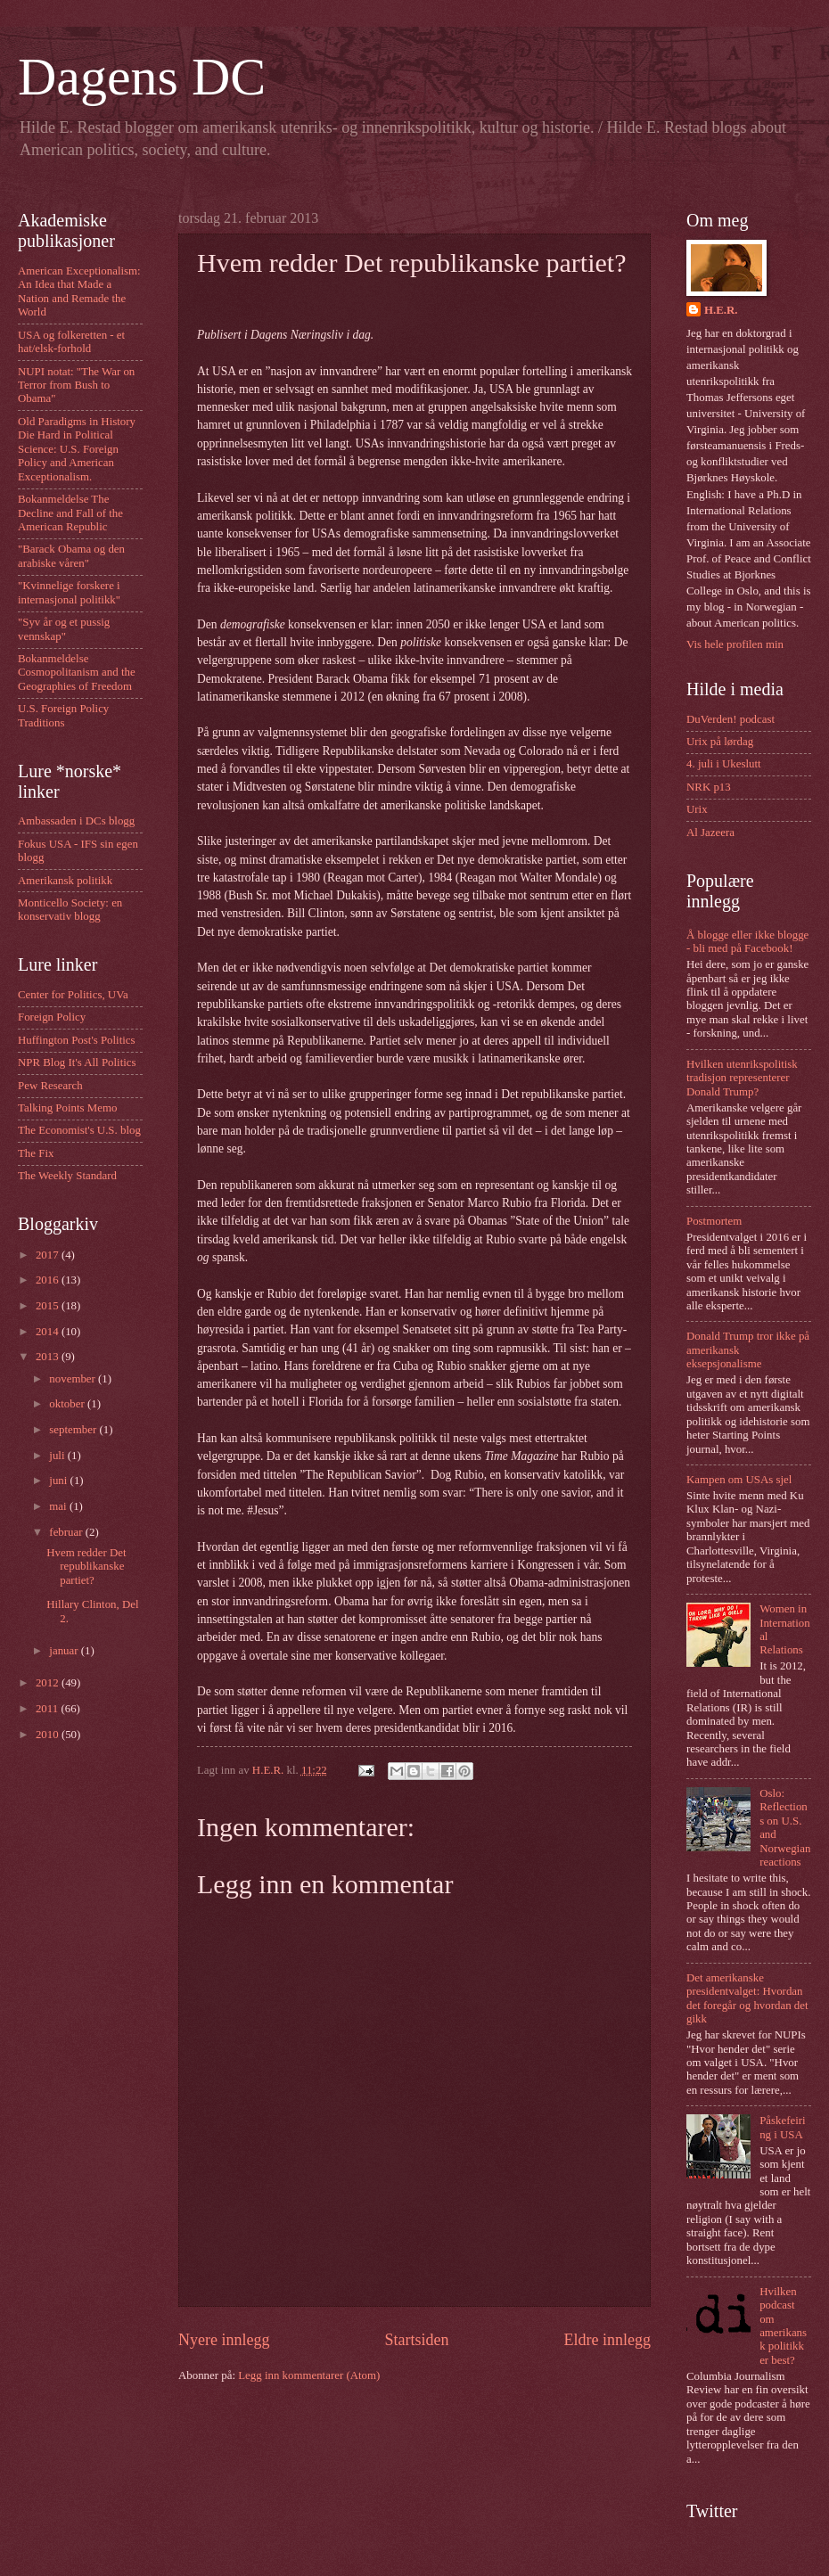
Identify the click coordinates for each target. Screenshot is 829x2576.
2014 (49, 1331)
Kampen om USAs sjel (739, 1479)
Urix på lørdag (719, 741)
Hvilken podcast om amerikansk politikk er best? (783, 2326)
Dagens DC (142, 76)
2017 (49, 1255)
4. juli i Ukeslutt (723, 764)
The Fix (35, 1153)
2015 (49, 1306)
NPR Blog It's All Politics (77, 1062)
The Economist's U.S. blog (79, 1130)
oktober (68, 1404)
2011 (49, 1708)
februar (67, 1532)
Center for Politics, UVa (73, 995)
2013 (49, 1356)
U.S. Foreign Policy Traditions (63, 715)
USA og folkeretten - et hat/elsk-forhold (71, 342)
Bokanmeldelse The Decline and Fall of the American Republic (70, 513)
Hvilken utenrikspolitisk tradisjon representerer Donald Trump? (742, 1078)
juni (59, 1480)
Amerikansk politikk (65, 880)
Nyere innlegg (224, 2340)
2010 (49, 1734)
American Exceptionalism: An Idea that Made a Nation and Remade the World (79, 291)
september (74, 1429)
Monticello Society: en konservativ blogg (70, 910)
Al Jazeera (710, 832)
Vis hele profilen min (735, 644)
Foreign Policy (52, 1017)
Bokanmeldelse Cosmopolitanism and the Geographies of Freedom (76, 672)
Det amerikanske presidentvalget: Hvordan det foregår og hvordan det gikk (747, 1998)
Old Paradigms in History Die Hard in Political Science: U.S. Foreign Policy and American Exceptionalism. (76, 449)
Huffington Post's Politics (76, 1040)
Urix (697, 809)
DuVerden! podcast (730, 719)
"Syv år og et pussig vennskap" (64, 629)
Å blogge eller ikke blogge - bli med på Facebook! (747, 942)
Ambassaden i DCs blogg (76, 821)
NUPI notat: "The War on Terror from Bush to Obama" (76, 385)
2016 (49, 1280)
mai (59, 1506)
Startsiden (416, 2340)
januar (64, 1651)
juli (58, 1455)
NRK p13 (708, 787)
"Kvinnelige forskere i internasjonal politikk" (69, 592)
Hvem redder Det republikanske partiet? (86, 1566)
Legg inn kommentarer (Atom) (309, 2375)
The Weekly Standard (67, 1175)
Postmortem (714, 1221)
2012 (49, 1683)
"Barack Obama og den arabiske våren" (71, 556)
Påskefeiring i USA (782, 2127)
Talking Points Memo (67, 1108)
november (73, 1379)
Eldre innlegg (607, 2340)
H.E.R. (721, 310)
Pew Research (50, 1085)
